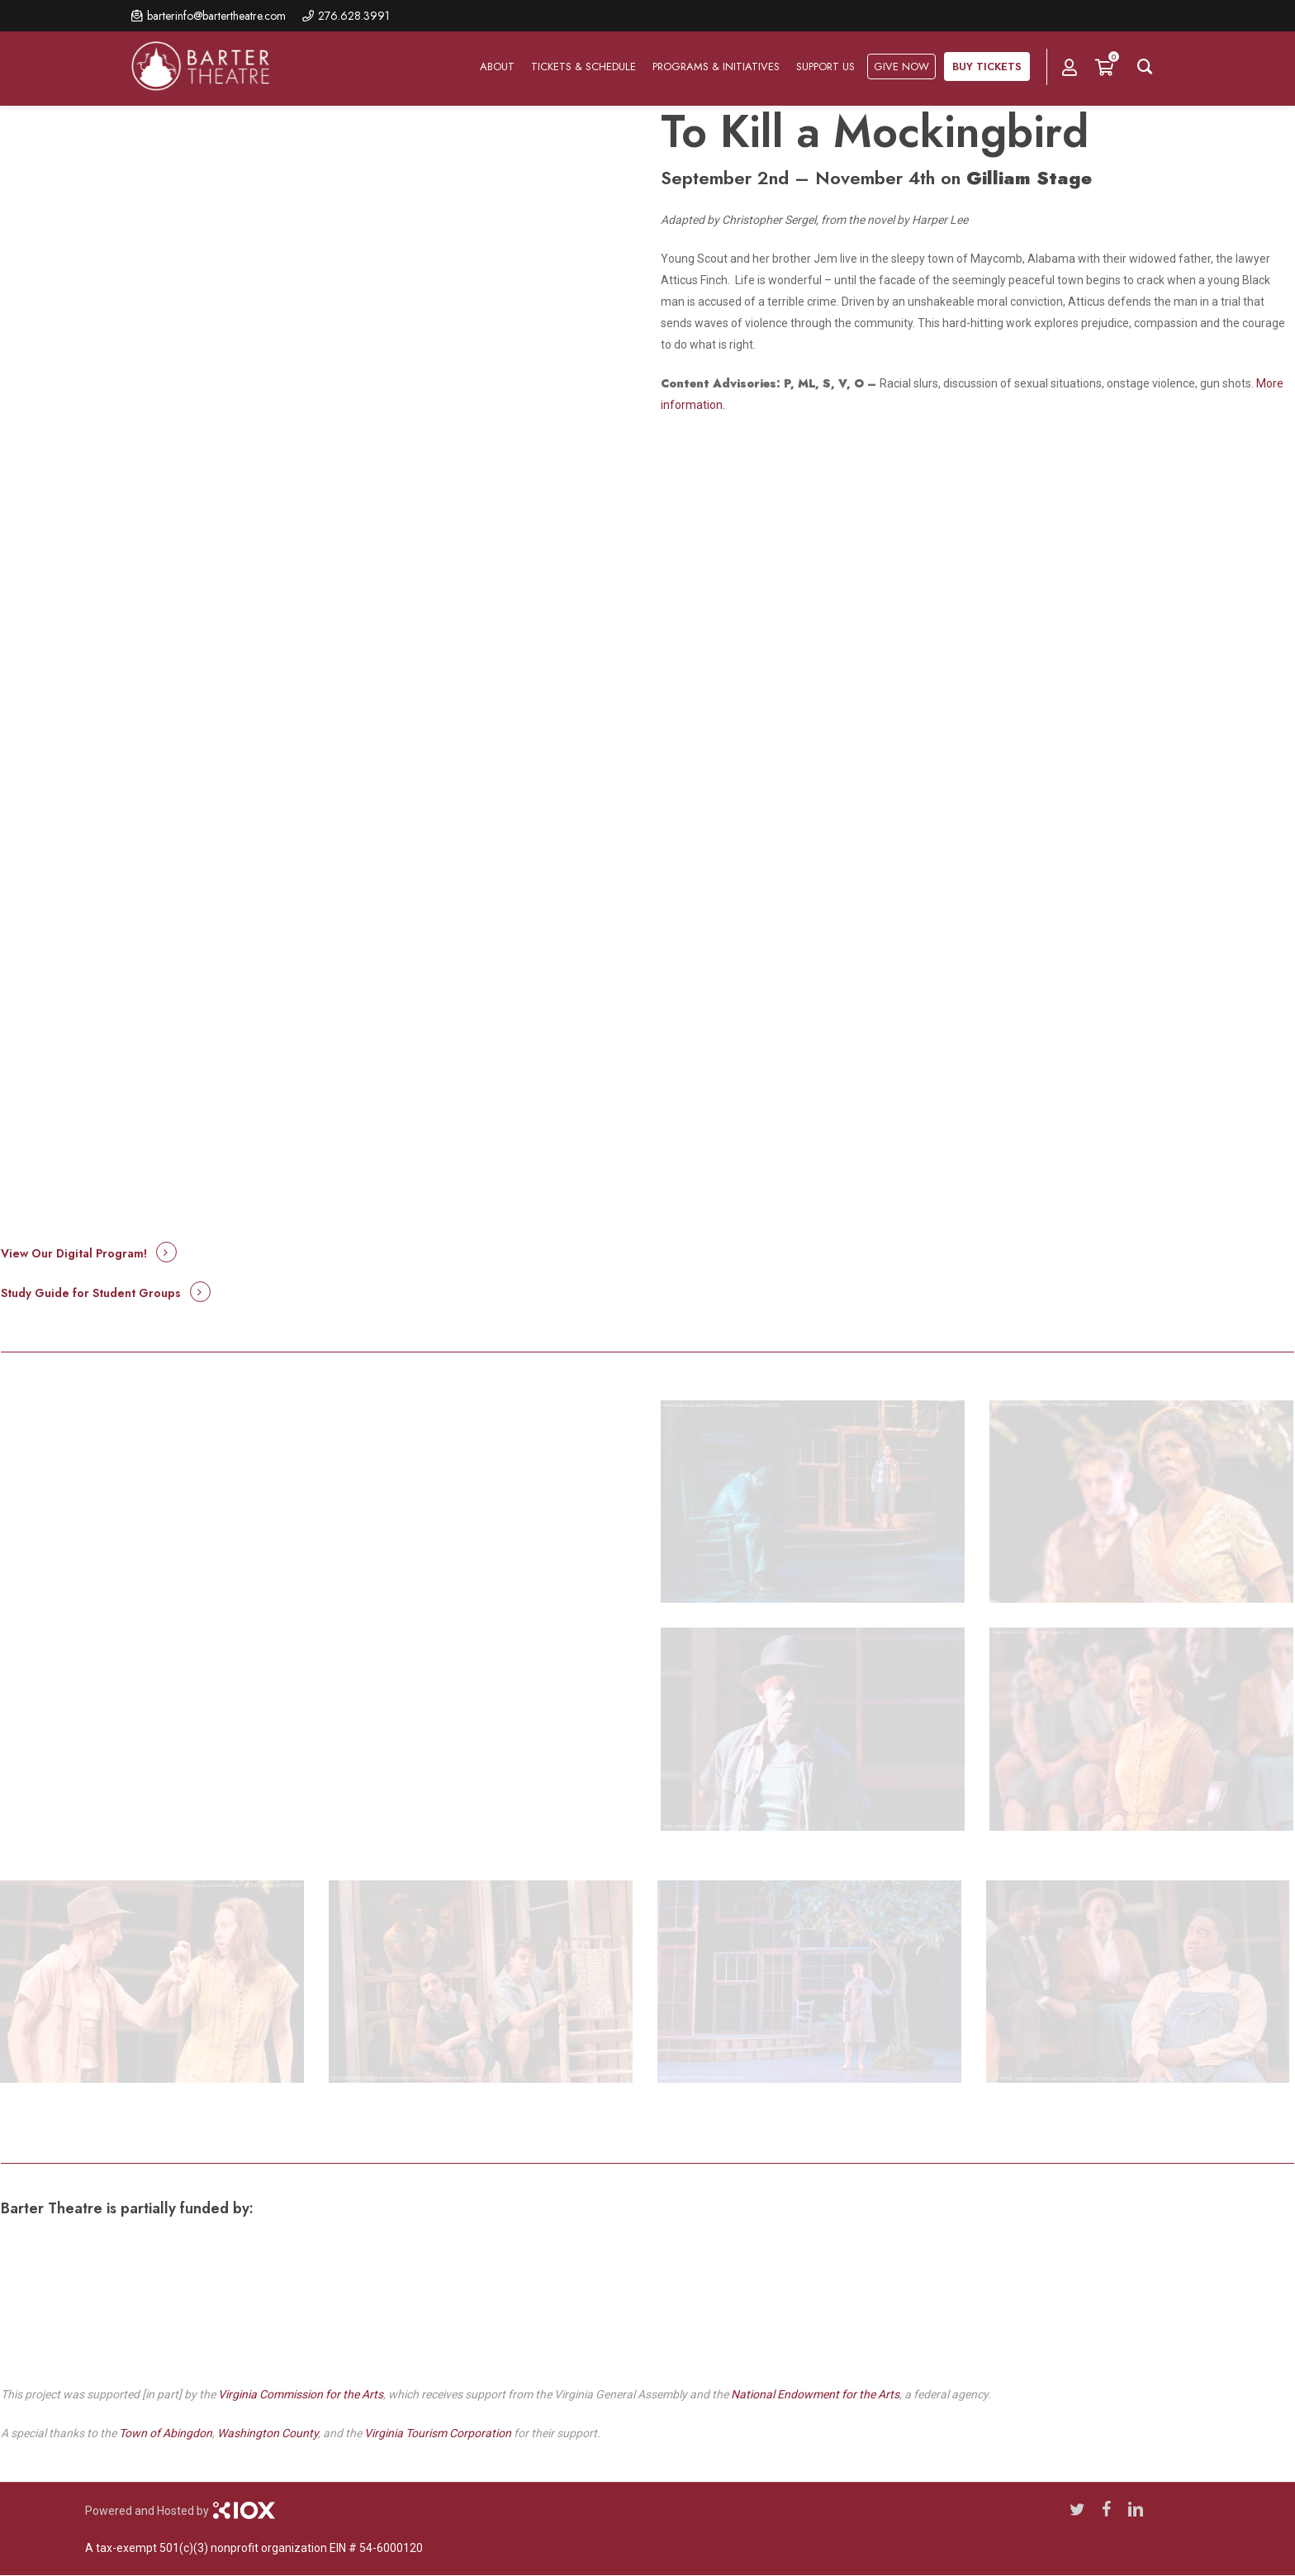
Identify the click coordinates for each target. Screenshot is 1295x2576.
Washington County (267, 2433)
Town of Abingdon (165, 2433)
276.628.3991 (354, 15)
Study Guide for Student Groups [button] (91, 1293)
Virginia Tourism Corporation (437, 2433)
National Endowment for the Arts (815, 2394)
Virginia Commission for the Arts (300, 2394)
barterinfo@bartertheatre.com (216, 15)
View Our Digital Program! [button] (74, 1253)
